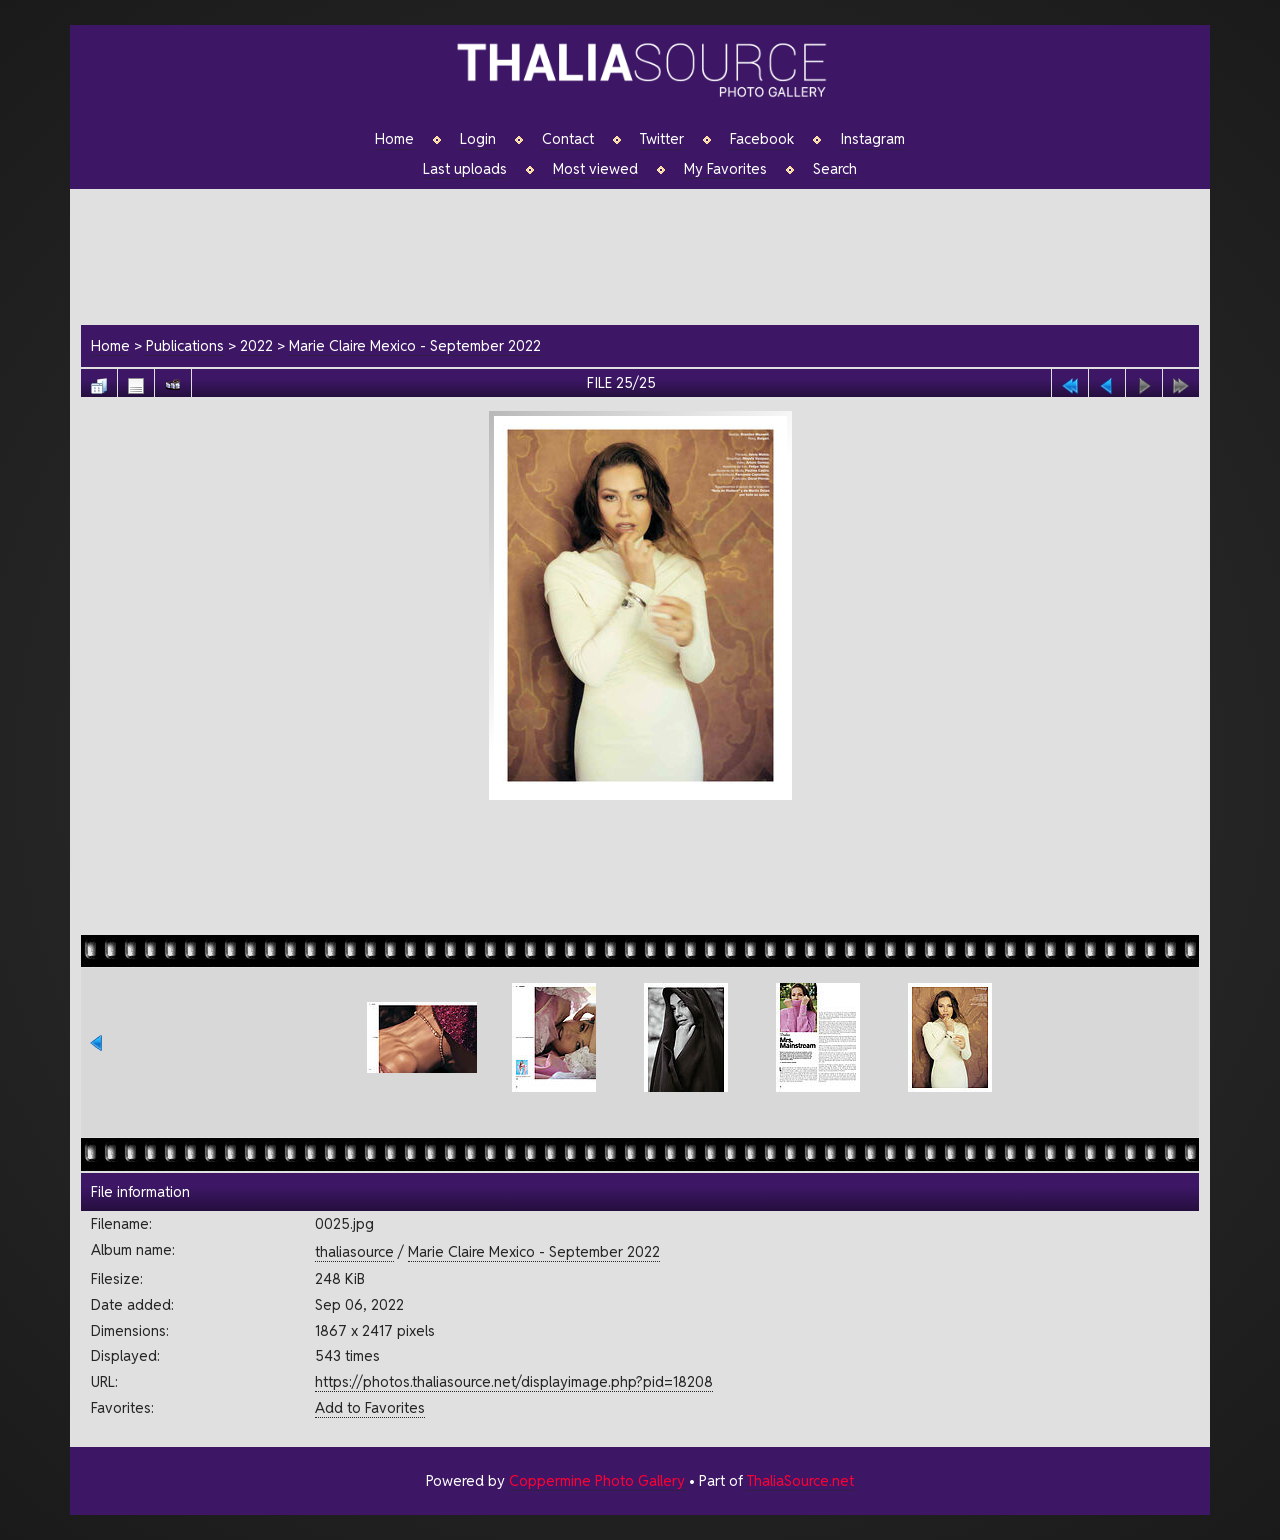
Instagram (872, 139)
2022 (256, 345)
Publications (185, 345)
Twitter (662, 139)
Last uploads (465, 169)
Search (835, 169)
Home (394, 139)
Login (478, 139)
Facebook (762, 139)
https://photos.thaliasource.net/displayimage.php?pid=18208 (514, 1381)
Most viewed (595, 169)
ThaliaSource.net (800, 1480)
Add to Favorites (370, 1407)
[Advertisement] (650, 254)
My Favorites (725, 169)
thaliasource (354, 1251)
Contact (568, 139)
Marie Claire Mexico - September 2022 (415, 345)
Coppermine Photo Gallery (597, 1480)
